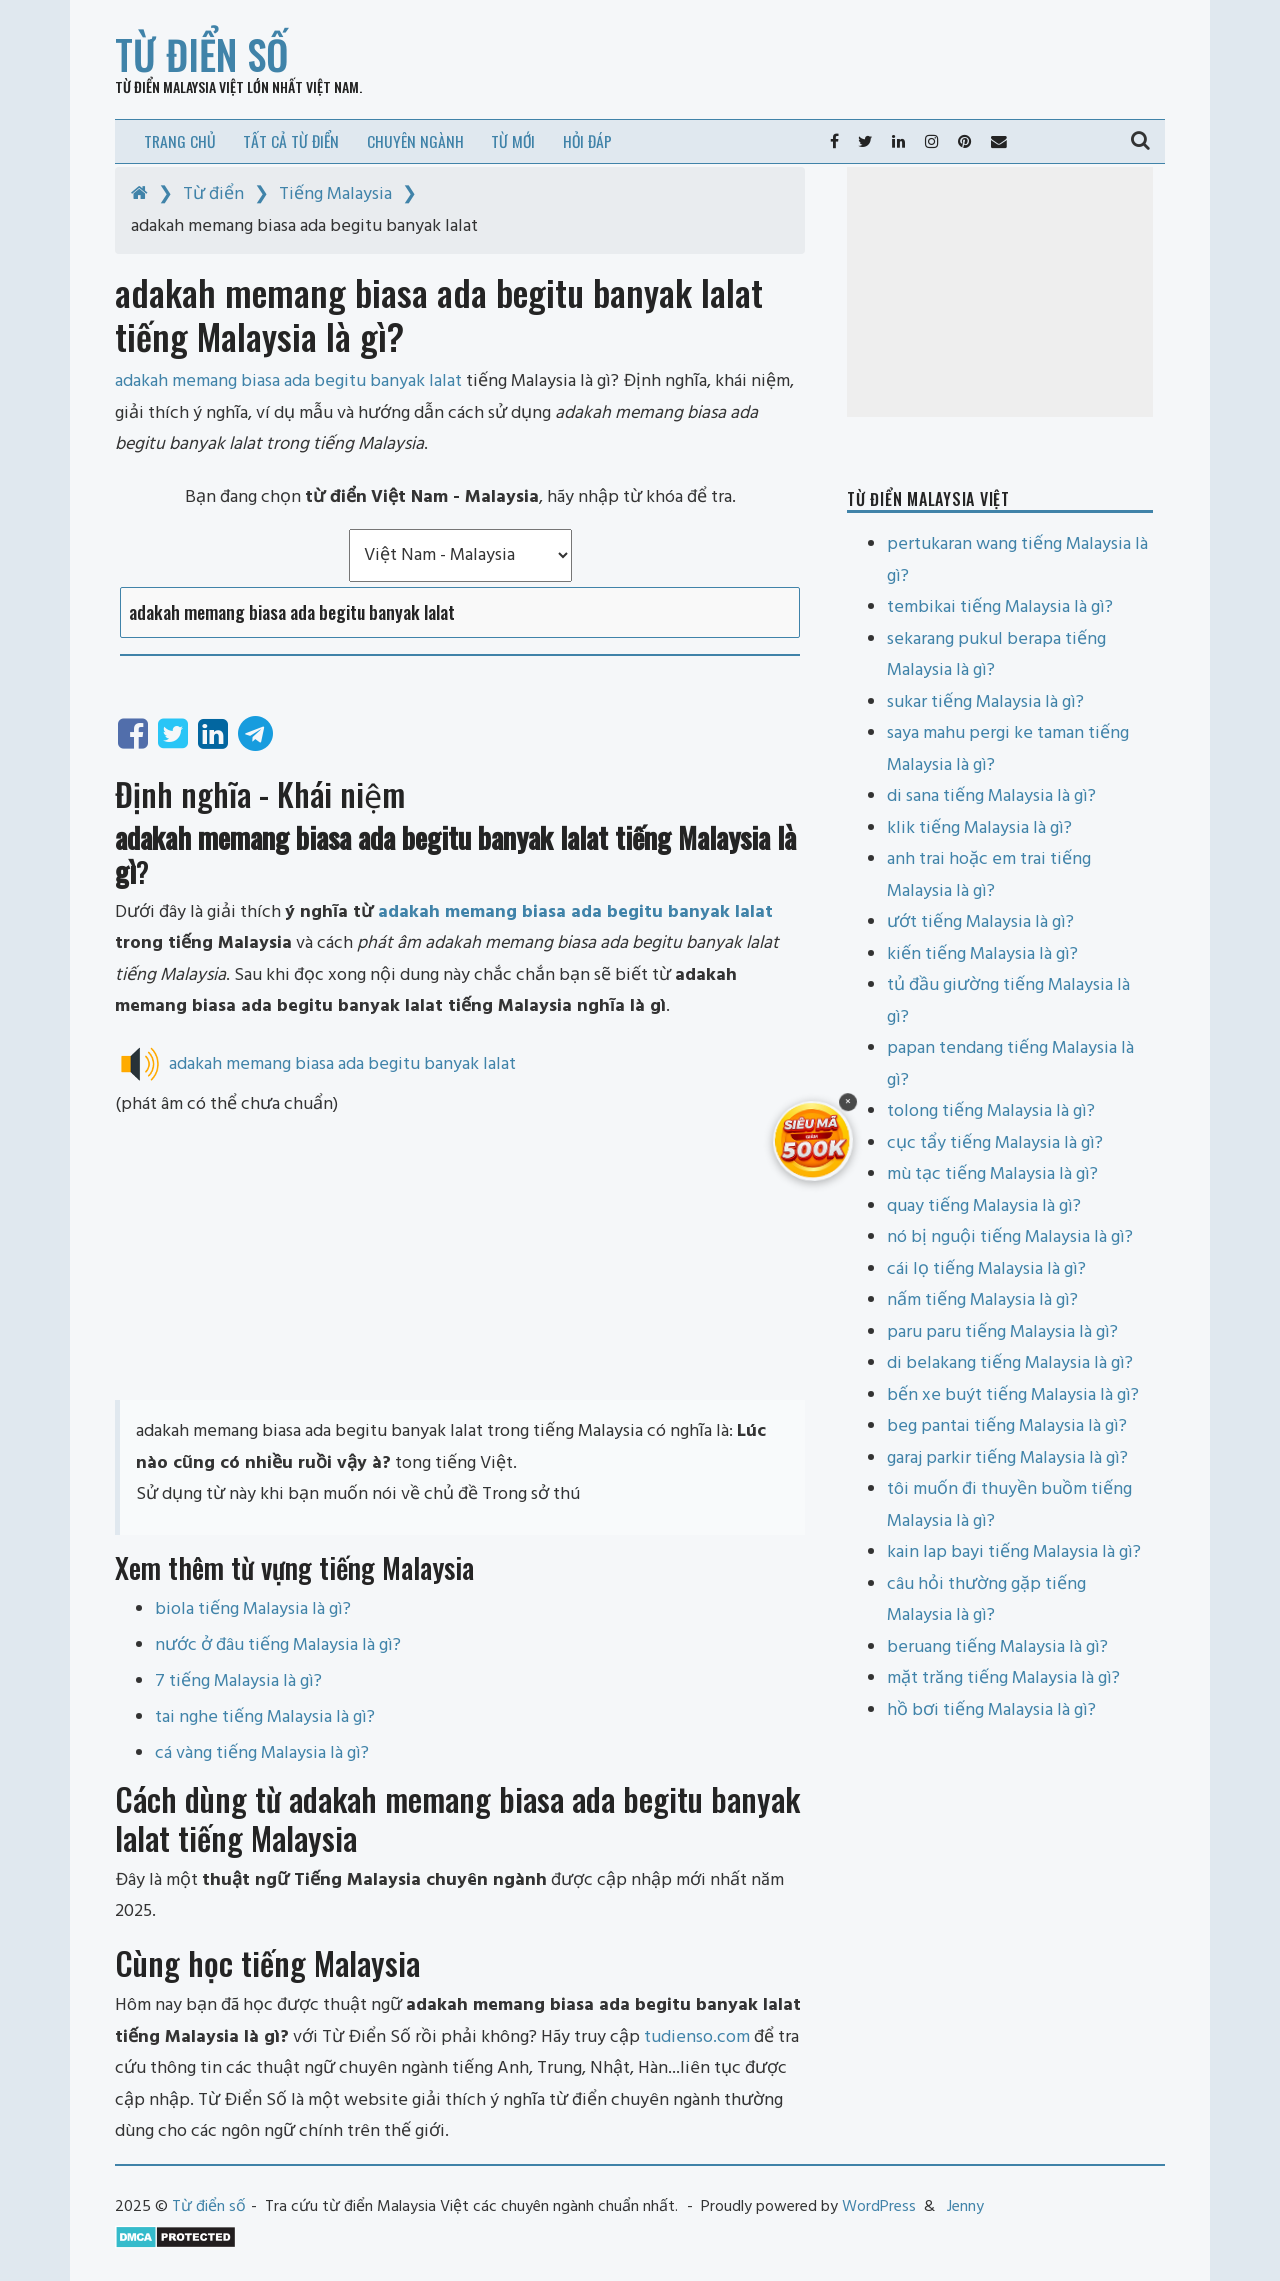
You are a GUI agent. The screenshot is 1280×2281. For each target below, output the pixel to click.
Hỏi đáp (587, 141)
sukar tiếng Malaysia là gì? (985, 702)
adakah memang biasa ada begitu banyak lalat (575, 912)
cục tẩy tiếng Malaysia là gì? (995, 1143)
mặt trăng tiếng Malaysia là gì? (1003, 1678)
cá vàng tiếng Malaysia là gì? (262, 1753)
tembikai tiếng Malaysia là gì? (1000, 607)
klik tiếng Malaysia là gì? (979, 828)
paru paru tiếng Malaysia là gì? (1002, 1332)
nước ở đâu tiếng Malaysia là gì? (278, 1645)
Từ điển (213, 194)
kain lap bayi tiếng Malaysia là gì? (1014, 1552)
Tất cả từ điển (291, 141)
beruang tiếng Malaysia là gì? (997, 1647)
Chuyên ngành (415, 141)
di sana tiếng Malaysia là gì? (991, 796)
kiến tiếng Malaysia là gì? (982, 954)
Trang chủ (180, 141)
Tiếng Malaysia (335, 194)
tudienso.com (697, 2037)
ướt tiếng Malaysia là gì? (980, 922)
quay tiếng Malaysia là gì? (984, 1206)
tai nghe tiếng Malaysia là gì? (265, 1717)
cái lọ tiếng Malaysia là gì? (986, 1269)
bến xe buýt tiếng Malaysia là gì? (1013, 1395)
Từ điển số (202, 54)
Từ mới (513, 141)
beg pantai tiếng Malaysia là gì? (1007, 1426)
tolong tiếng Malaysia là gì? (991, 1111)
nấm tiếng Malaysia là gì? (982, 1300)
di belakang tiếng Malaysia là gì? (1010, 1363)
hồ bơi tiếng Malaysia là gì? (991, 1710)
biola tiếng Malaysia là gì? (253, 1609)
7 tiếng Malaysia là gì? (238, 1681)
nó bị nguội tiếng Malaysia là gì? (1010, 1237)
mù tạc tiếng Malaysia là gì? (992, 1174)
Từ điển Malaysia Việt (179, 86)
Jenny (965, 2207)
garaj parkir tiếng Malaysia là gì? (1007, 1458)
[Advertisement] (460, 1260)
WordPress (879, 2207)
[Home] (139, 194)
